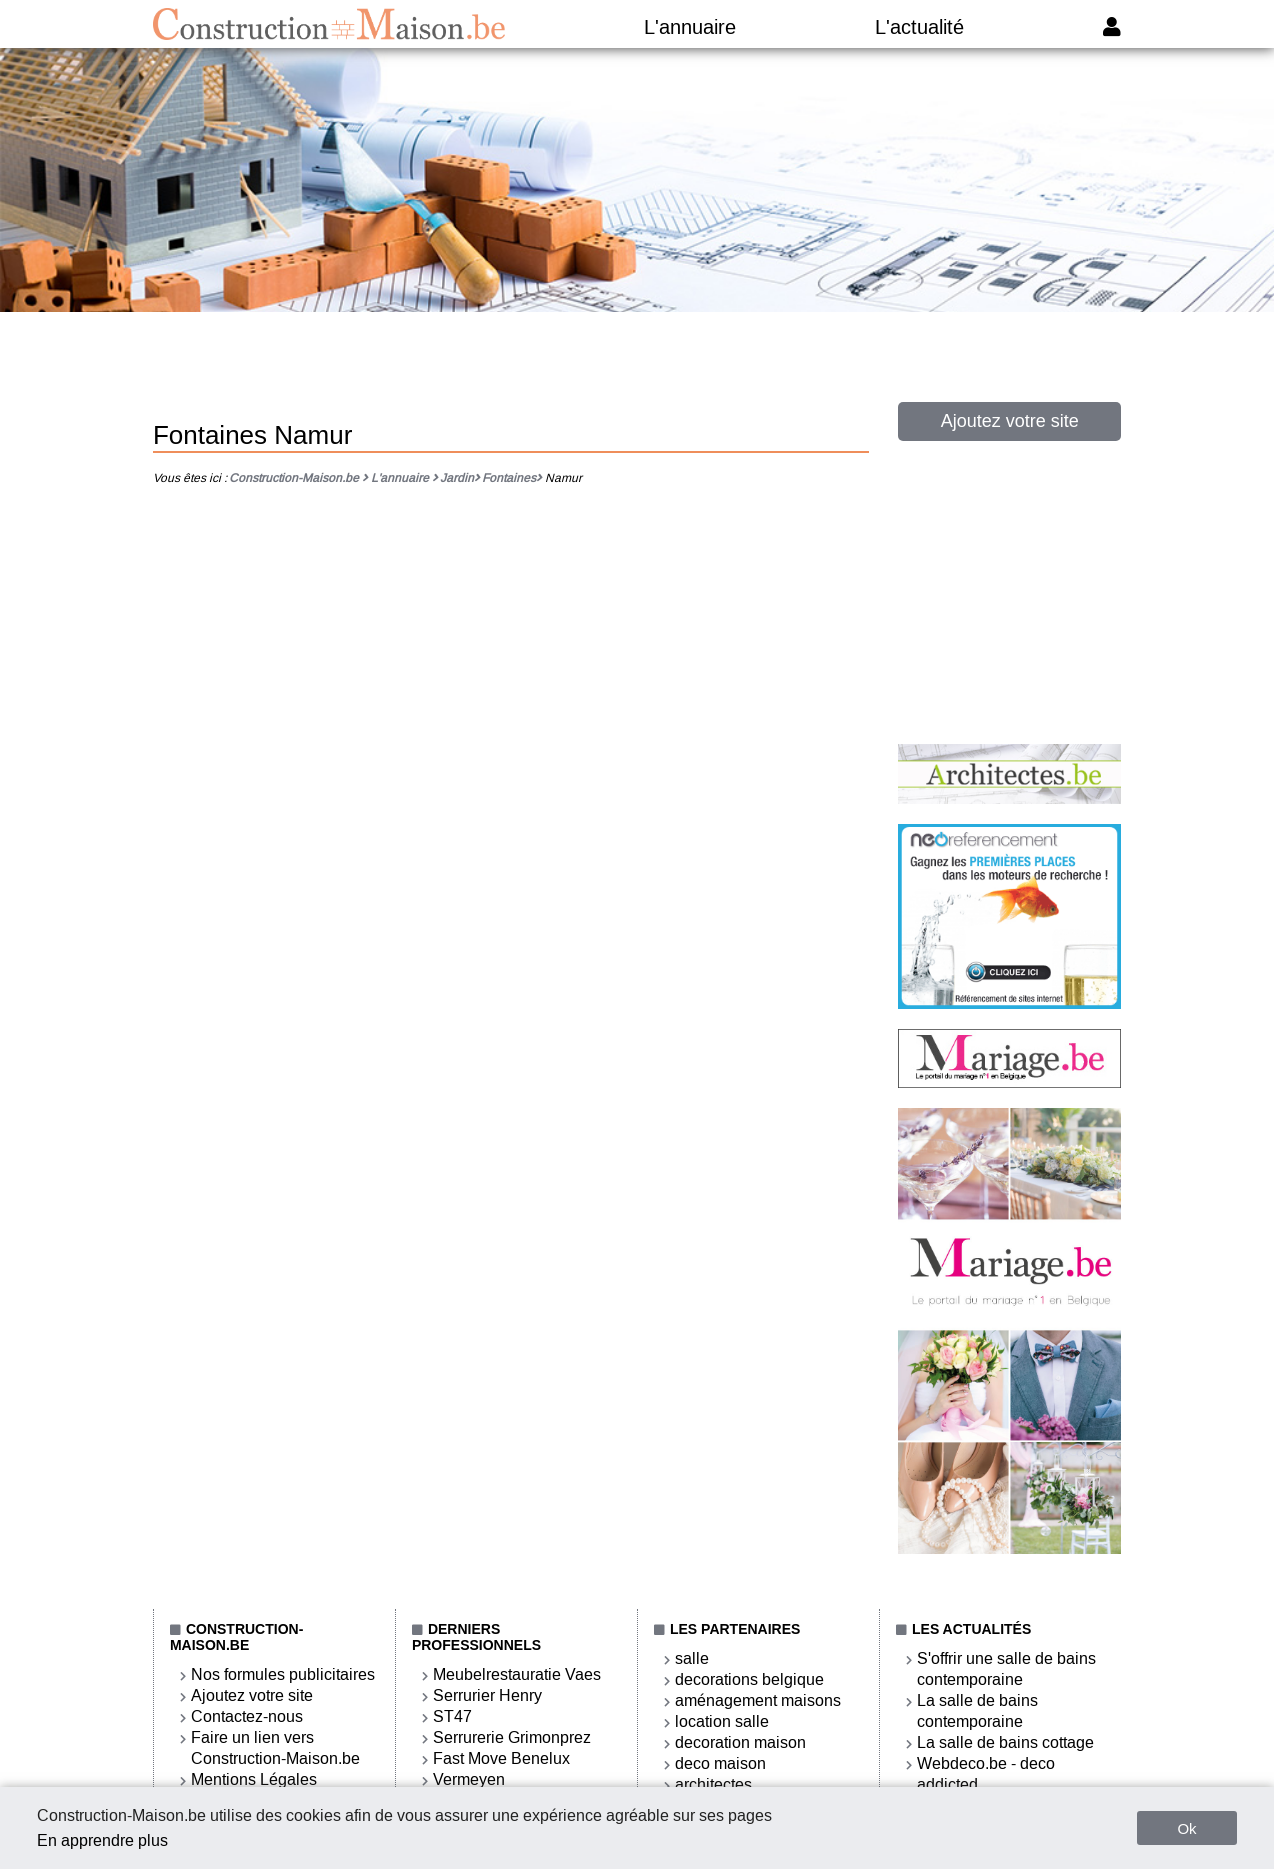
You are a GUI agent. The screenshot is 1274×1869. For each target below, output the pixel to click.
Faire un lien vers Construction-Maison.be (275, 1748)
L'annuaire (690, 27)
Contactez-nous (247, 1716)
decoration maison (740, 1742)
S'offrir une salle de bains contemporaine (1006, 1669)
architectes (713, 1784)
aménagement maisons (758, 1700)
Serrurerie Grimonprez (512, 1737)
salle (692, 1658)
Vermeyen (469, 1779)
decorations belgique (749, 1679)
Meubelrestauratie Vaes (517, 1674)
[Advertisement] (637, 373)
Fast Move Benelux (501, 1758)
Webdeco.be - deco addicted (986, 1774)
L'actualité (919, 27)
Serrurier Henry (487, 1695)
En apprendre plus (102, 1840)
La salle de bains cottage (1005, 1742)
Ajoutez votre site (1010, 421)
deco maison (720, 1763)
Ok (1186, 1828)
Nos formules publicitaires (283, 1674)
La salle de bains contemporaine (977, 1711)
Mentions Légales (254, 1779)
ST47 (452, 1716)
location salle (722, 1721)
